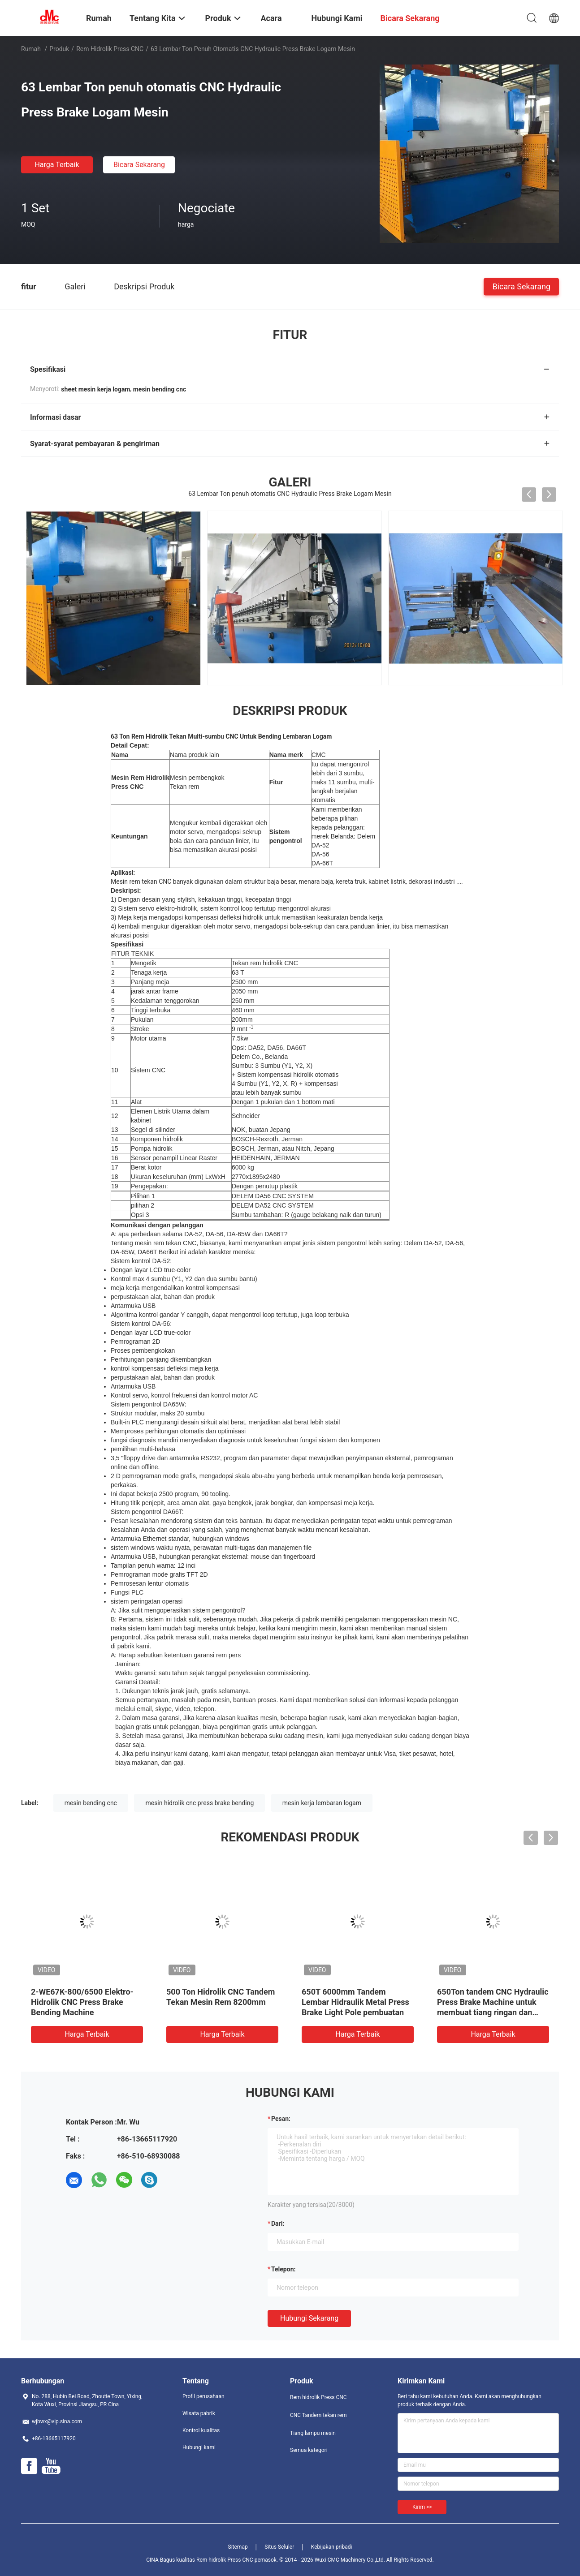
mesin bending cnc (91, 1802)
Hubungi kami (199, 2447)
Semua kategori (309, 2450)
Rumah (31, 48)
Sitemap (238, 2547)
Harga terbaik (57, 164)
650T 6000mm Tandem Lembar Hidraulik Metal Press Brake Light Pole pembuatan (355, 2002)
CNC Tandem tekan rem (318, 2415)
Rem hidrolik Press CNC (109, 48)
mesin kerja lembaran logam (321, 1802)
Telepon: (283, 2269)
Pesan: (280, 2118)
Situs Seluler (279, 2547)
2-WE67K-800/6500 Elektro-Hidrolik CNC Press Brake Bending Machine (82, 2002)
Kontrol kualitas (201, 2430)
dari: (277, 2223)
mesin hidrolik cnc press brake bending (199, 1802)
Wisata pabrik (198, 2413)
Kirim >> (422, 2507)
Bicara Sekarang (139, 164)
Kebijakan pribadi (331, 2547)
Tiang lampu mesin (313, 2433)
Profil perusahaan (203, 2396)
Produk (59, 48)
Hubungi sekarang (309, 2318)
